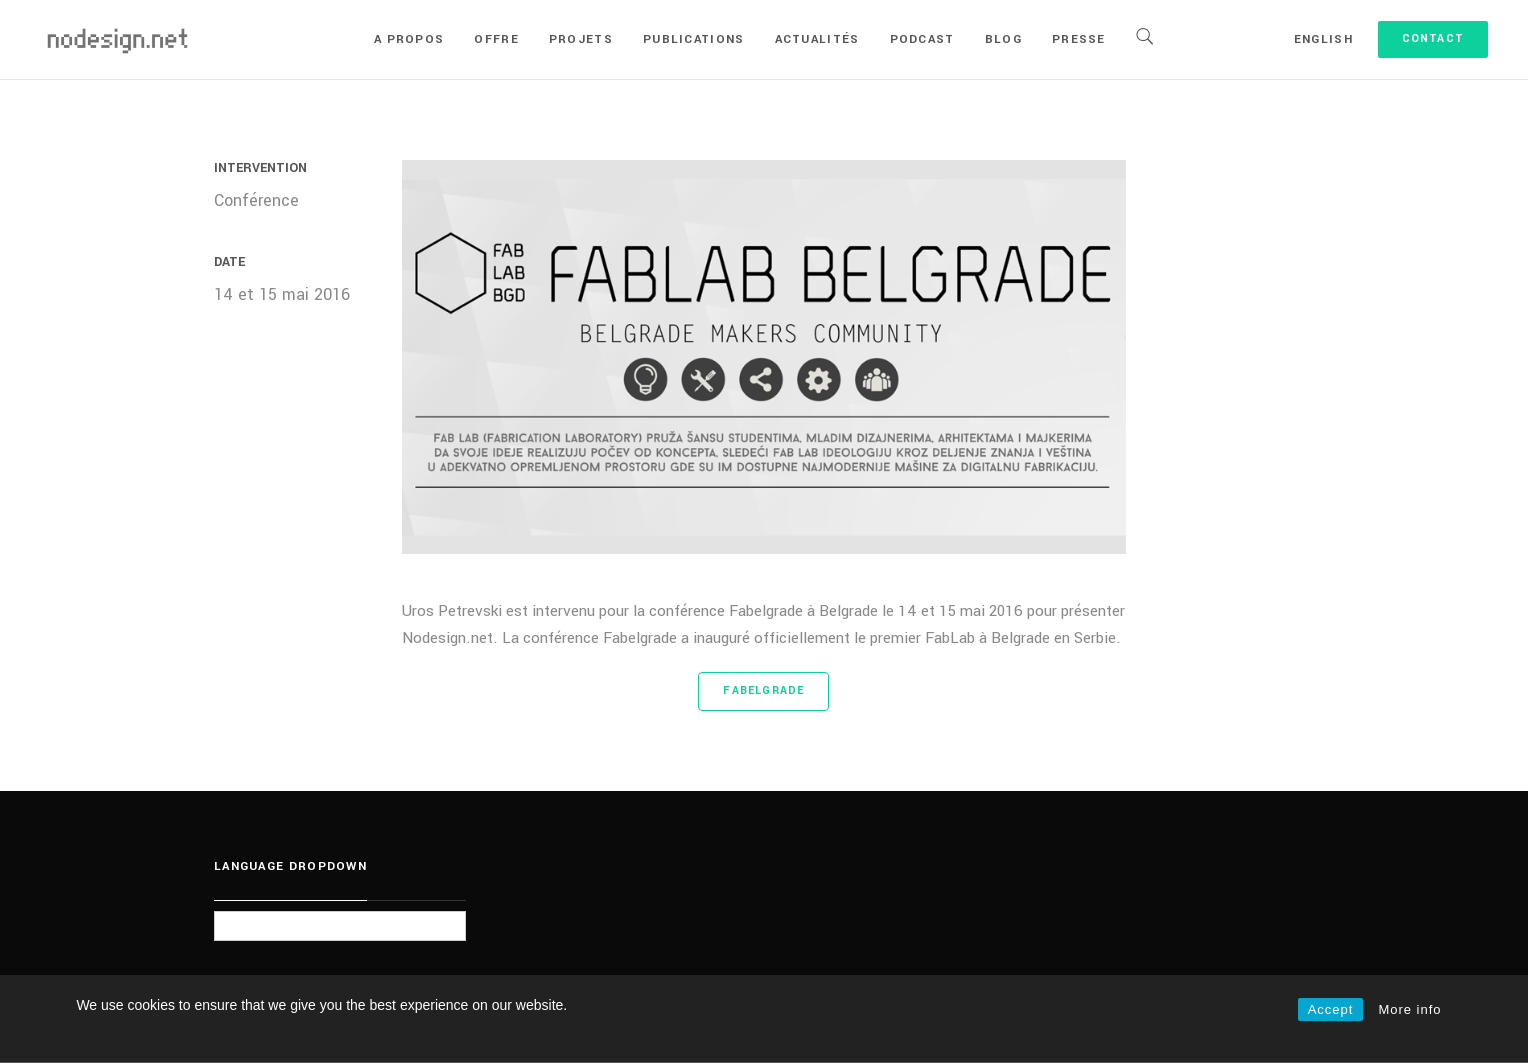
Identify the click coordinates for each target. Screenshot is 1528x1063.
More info (1409, 1009)
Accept (1331, 1009)
